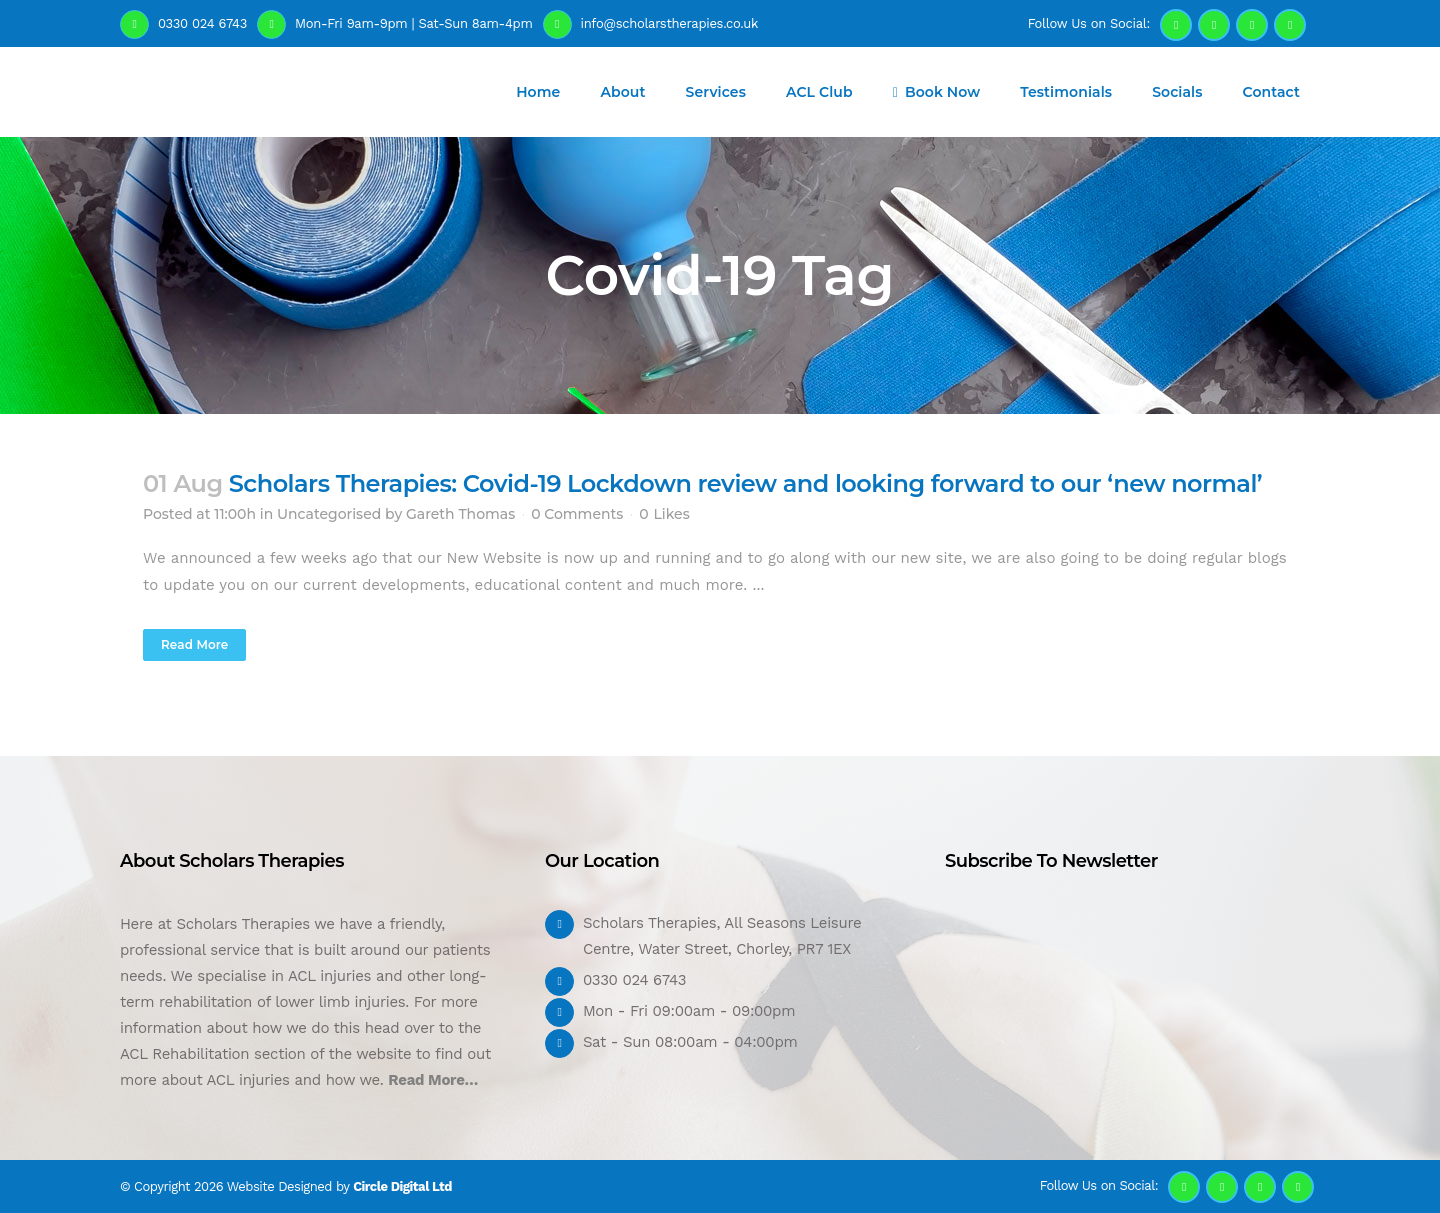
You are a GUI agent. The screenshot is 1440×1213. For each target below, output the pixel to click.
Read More (194, 644)
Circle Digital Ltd (402, 1186)
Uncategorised (329, 514)
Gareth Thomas (460, 514)
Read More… (433, 1080)
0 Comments (577, 514)
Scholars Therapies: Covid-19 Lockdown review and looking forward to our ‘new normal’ (745, 483)
